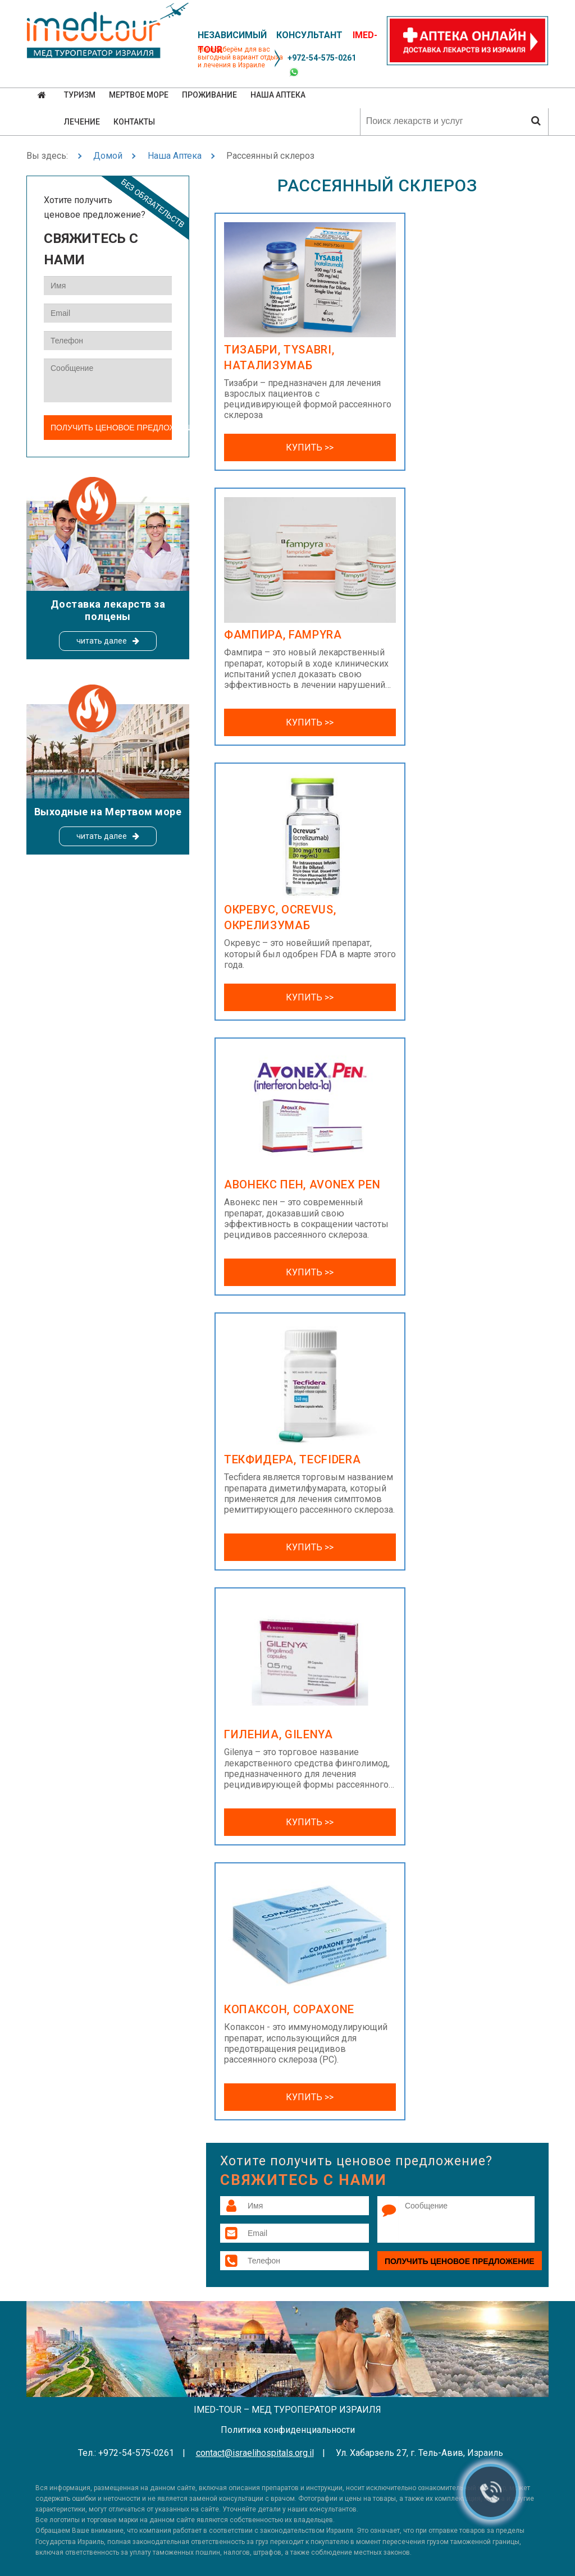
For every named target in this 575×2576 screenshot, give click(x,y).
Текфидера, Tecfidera (292, 1459)
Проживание (209, 94)
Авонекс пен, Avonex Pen (302, 1184)
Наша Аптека (175, 155)
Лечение (82, 121)
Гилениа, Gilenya (278, 1734)
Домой (107, 155)
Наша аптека (277, 94)
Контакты (134, 121)
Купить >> (310, 447)
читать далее (101, 640)
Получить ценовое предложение (460, 2261)
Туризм (79, 94)
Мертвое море (138, 94)
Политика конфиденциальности (288, 2430)
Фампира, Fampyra (283, 634)
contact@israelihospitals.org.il (255, 2453)
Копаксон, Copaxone (289, 2009)
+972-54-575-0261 (322, 57)
